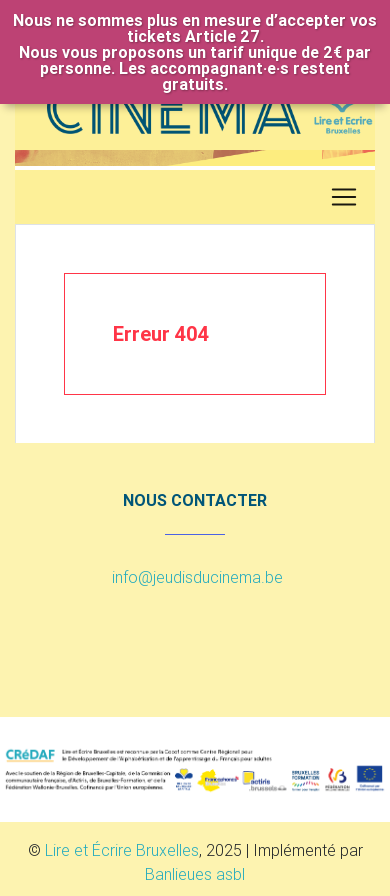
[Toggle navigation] (344, 197)
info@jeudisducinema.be (197, 577)
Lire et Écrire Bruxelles (122, 850)
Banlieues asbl (195, 874)
